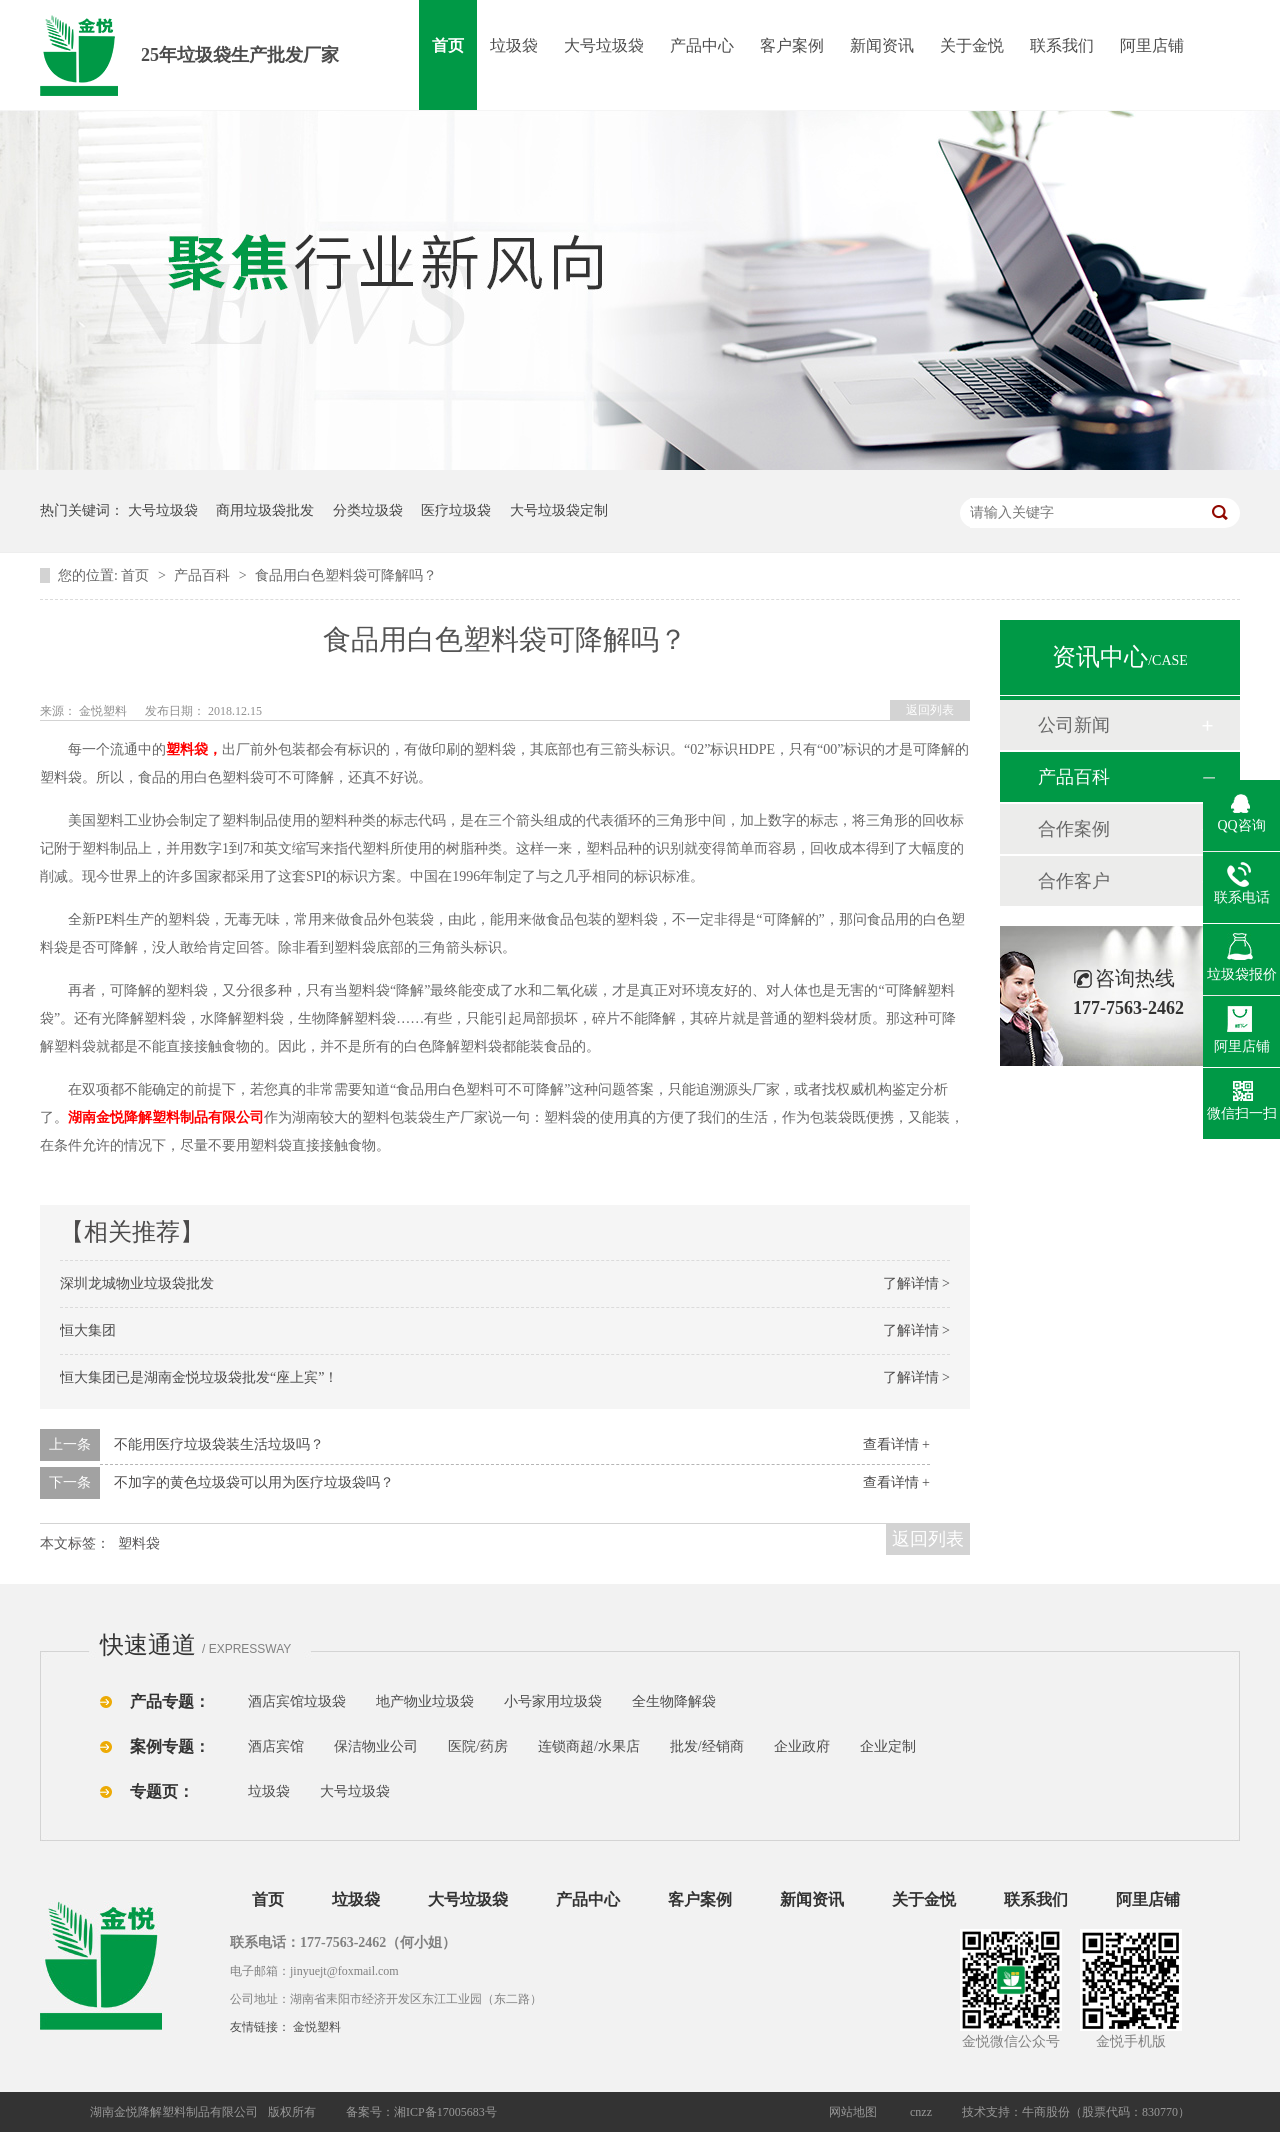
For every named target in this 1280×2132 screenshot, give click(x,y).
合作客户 (1074, 881)
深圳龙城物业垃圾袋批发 (137, 1283)
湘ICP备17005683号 (445, 2112)
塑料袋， (194, 749)
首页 (448, 45)
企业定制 (888, 1746)
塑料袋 (139, 1543)
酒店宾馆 (276, 1746)
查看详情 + (896, 1444)
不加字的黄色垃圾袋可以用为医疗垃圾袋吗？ (254, 1482)
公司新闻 (1074, 725)
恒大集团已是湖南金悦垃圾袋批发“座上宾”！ (199, 1377)
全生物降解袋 (674, 1701)
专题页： (162, 1791)
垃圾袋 (514, 45)
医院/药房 (478, 1746)
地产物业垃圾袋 (425, 1701)
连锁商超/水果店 (589, 1746)
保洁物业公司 (376, 1746)
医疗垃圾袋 (456, 510)
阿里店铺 (1152, 45)
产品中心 (702, 45)
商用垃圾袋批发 (265, 510)
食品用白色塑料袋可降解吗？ (346, 575)
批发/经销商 (707, 1746)
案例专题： (170, 1746)
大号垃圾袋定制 (559, 510)
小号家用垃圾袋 (553, 1701)
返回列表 (930, 710)
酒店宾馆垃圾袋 (297, 1701)
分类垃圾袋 (368, 510)
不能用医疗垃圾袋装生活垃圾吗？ (219, 1444)
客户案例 (792, 45)
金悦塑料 (317, 2027)
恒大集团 (88, 1330)
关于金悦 (972, 45)
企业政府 (802, 1746)
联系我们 (1062, 45)
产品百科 (204, 575)
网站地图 (853, 2112)
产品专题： (170, 1701)
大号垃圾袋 (604, 45)
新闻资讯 (882, 45)
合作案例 (1074, 829)
